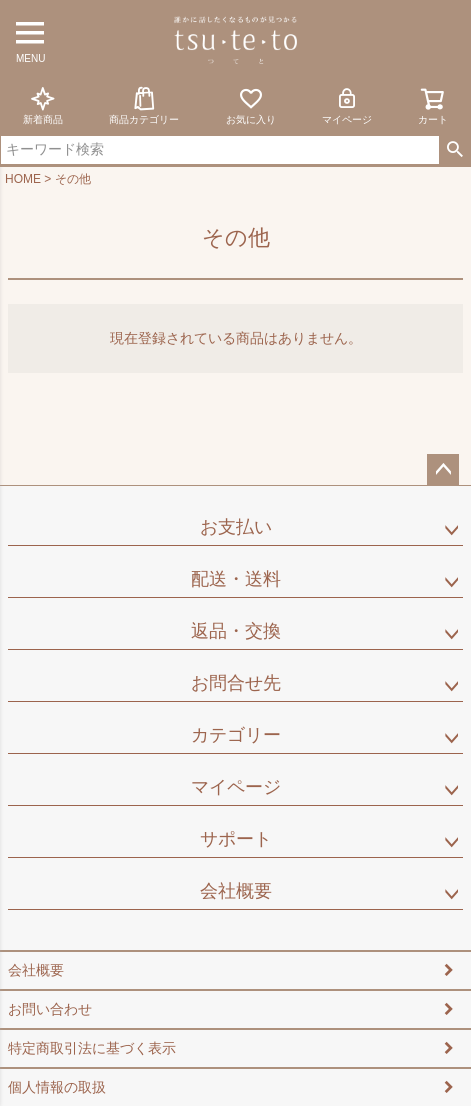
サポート (236, 839)
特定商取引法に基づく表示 (92, 1048)
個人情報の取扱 (57, 1087)
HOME (23, 179)
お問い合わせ (50, 1009)
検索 (454, 150)
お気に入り (251, 105)
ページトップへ (443, 470)
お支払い (236, 527)
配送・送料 (236, 579)
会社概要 (236, 891)
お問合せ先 (236, 683)
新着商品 (43, 105)
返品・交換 (236, 631)
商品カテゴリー (144, 105)
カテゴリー (236, 735)
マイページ (347, 105)
